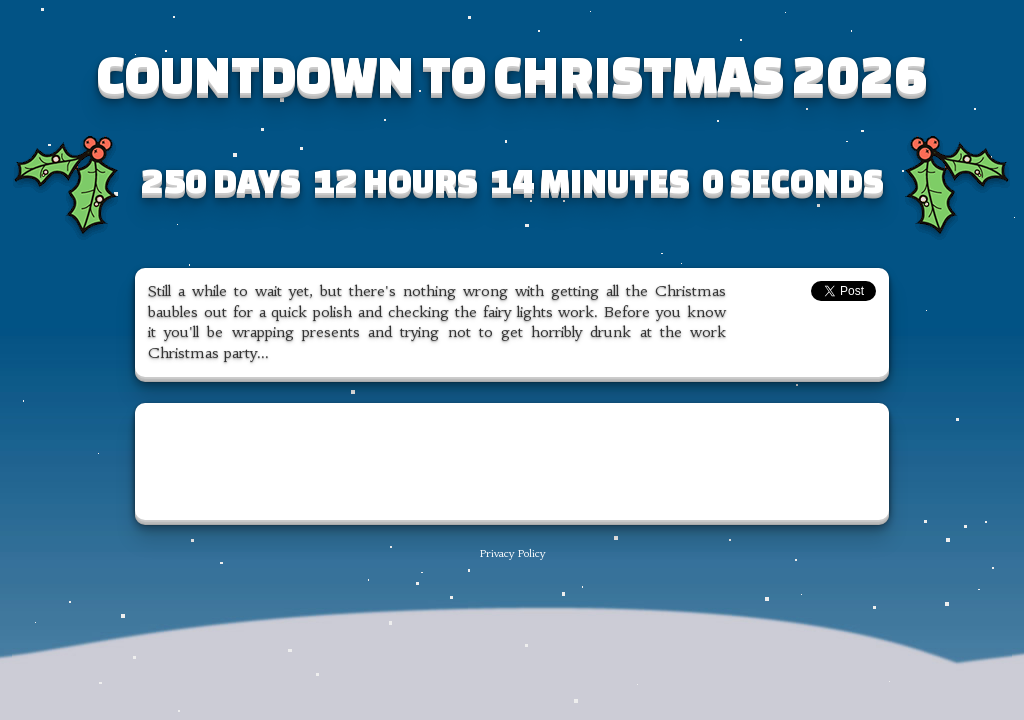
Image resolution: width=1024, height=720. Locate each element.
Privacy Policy (512, 553)
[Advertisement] (512, 462)
